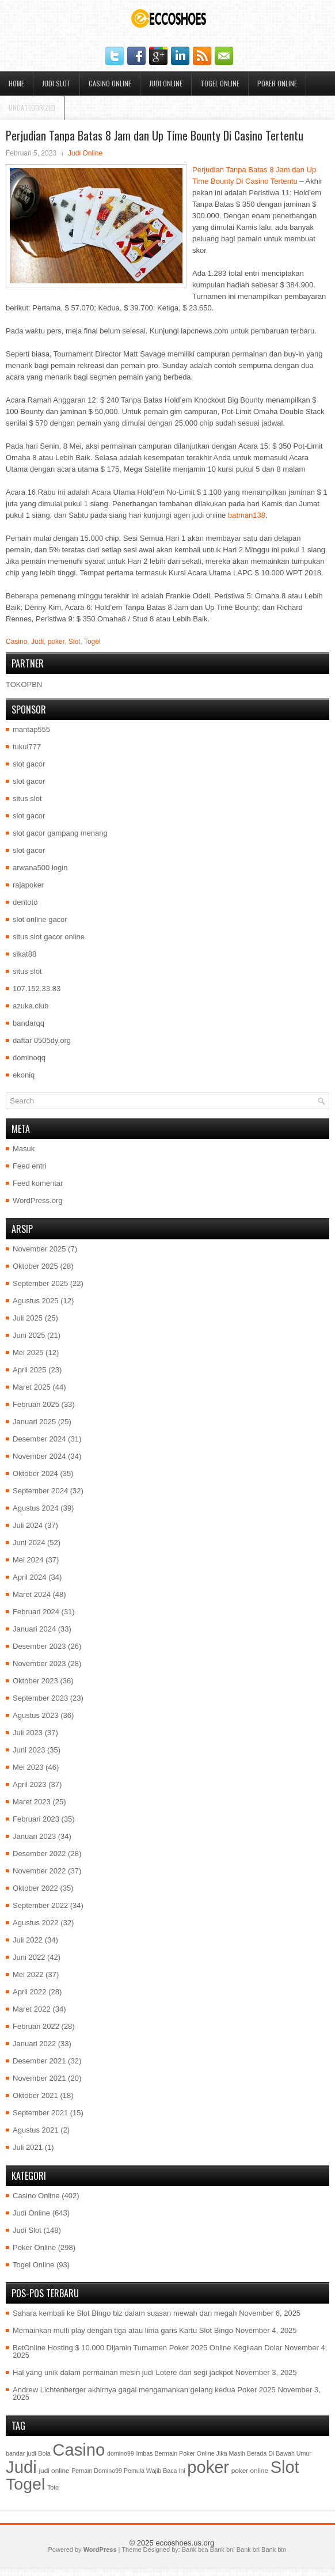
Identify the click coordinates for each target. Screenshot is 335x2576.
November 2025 (39, 1249)
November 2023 (39, 1663)
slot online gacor (40, 919)
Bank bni (222, 2549)
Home (16, 83)
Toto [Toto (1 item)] (53, 2487)
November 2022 (39, 1870)
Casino (16, 642)
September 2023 (40, 1698)
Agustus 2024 (36, 1508)
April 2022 (30, 1991)
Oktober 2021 (35, 2095)
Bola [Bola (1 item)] (44, 2453)
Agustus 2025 (36, 1300)
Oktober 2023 (35, 1680)
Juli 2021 (28, 2147)
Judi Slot (56, 83)
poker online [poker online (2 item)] (249, 2471)
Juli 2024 (28, 1525)
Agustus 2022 (36, 1922)
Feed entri (30, 1166)
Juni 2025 (29, 1335)
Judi (37, 642)
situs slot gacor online (49, 936)
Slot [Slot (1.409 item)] (285, 2467)
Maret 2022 (32, 2009)
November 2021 (39, 2078)
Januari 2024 (34, 1629)
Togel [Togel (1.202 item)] (25, 2484)
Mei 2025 (28, 1352)
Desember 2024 (39, 1439)
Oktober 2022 (35, 1888)
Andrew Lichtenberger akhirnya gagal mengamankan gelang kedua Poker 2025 (144, 2389)
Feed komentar (38, 1183)
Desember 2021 (39, 2061)
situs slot (27, 798)
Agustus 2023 (36, 1715)
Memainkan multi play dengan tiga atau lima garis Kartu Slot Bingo (123, 2330)
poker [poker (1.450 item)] (208, 2467)
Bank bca (195, 2549)
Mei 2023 (28, 1767)
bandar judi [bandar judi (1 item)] (21, 2453)
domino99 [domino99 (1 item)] (120, 2453)
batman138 (246, 515)
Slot (74, 642)
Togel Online (219, 83)
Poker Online (277, 83)
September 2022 (40, 1905)
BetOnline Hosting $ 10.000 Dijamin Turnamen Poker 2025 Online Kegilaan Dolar (147, 2347)
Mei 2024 (28, 1560)
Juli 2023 (28, 1732)
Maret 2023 (32, 1801)
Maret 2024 (32, 1594)
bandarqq (28, 1023)
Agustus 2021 (36, 2130)
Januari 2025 (34, 1421)
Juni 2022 (29, 1957)
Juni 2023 (29, 1750)
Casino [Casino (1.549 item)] (78, 2450)
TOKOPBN (24, 684)
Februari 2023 (36, 1819)
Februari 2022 (36, 2026)
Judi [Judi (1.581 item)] (21, 2466)
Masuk (24, 1148)
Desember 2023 (39, 1646)
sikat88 (24, 954)
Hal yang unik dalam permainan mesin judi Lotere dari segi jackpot (123, 2372)
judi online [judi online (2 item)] (54, 2471)
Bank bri (248, 2549)
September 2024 (40, 1490)
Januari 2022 (34, 2043)
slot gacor (29, 764)
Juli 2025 (28, 1318)
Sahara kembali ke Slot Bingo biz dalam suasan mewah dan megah (125, 2313)
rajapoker (28, 885)
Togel (92, 642)
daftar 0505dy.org (42, 1040)
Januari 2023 (34, 1836)
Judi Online (165, 83)
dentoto (25, 902)
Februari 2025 (36, 1404)
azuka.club (30, 1005)
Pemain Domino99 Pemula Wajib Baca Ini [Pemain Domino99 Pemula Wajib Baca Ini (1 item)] (128, 2470)
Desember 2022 (39, 1853)
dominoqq (29, 1057)
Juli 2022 (28, 1940)
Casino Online (110, 83)
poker (56, 642)
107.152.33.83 (36, 988)
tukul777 (27, 746)
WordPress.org (37, 1200)
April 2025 (30, 1369)
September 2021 (40, 2112)
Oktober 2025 (35, 1266)
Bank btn (273, 2549)
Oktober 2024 (35, 1473)
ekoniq (24, 1075)
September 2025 (40, 1283)
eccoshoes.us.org (184, 2543)
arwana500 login (40, 867)
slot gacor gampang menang (60, 833)
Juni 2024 (29, 1542)
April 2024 (30, 1577)
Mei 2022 (28, 1974)
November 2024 (39, 1456)
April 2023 (30, 1784)
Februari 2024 (36, 1611)
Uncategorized (32, 107)
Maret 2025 (32, 1387)
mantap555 (31, 729)
